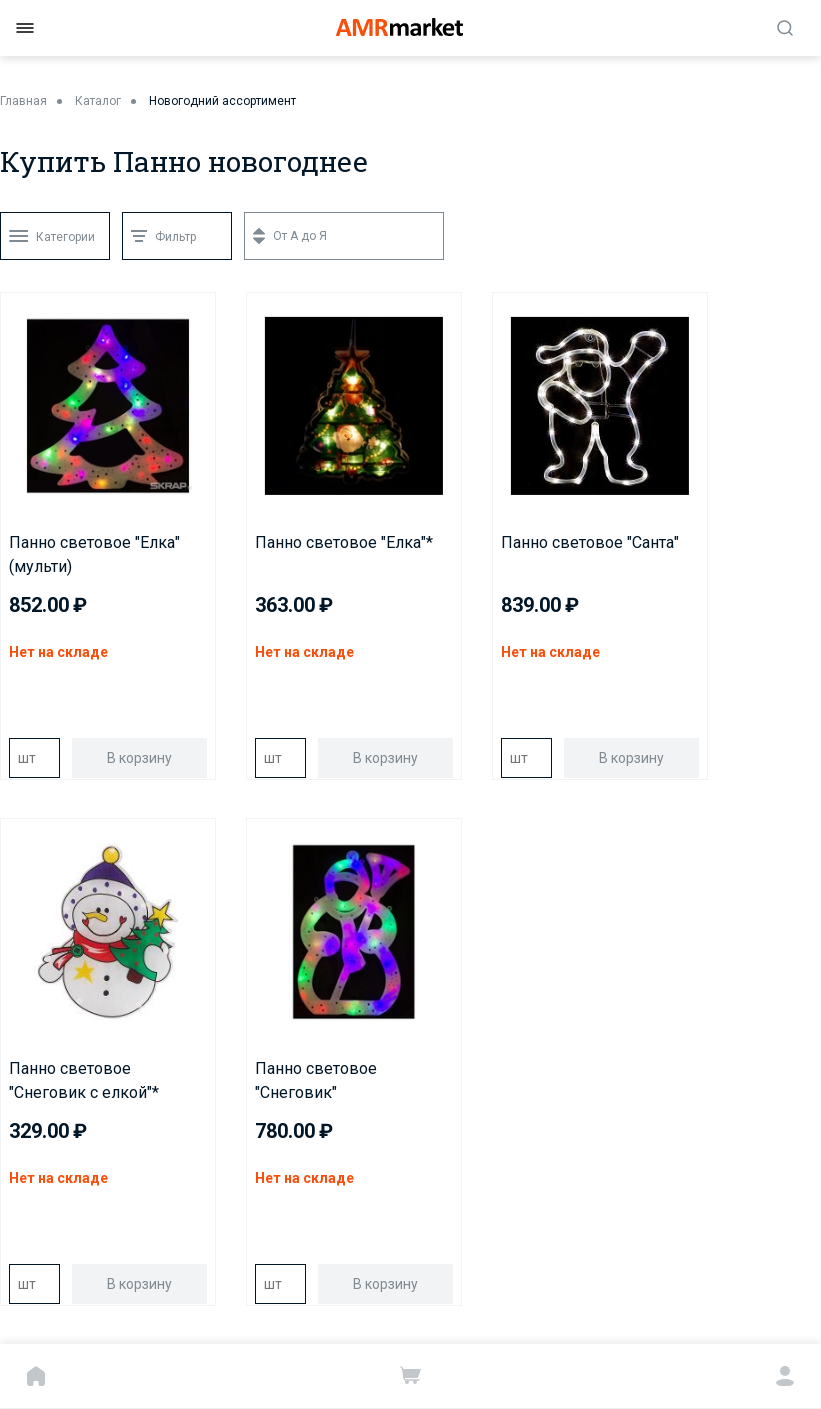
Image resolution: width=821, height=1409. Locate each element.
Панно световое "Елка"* (344, 542)
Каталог (98, 101)
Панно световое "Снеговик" (316, 1080)
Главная (23, 101)
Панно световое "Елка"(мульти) (94, 554)
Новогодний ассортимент (222, 101)
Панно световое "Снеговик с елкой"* (84, 1080)
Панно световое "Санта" (590, 542)
